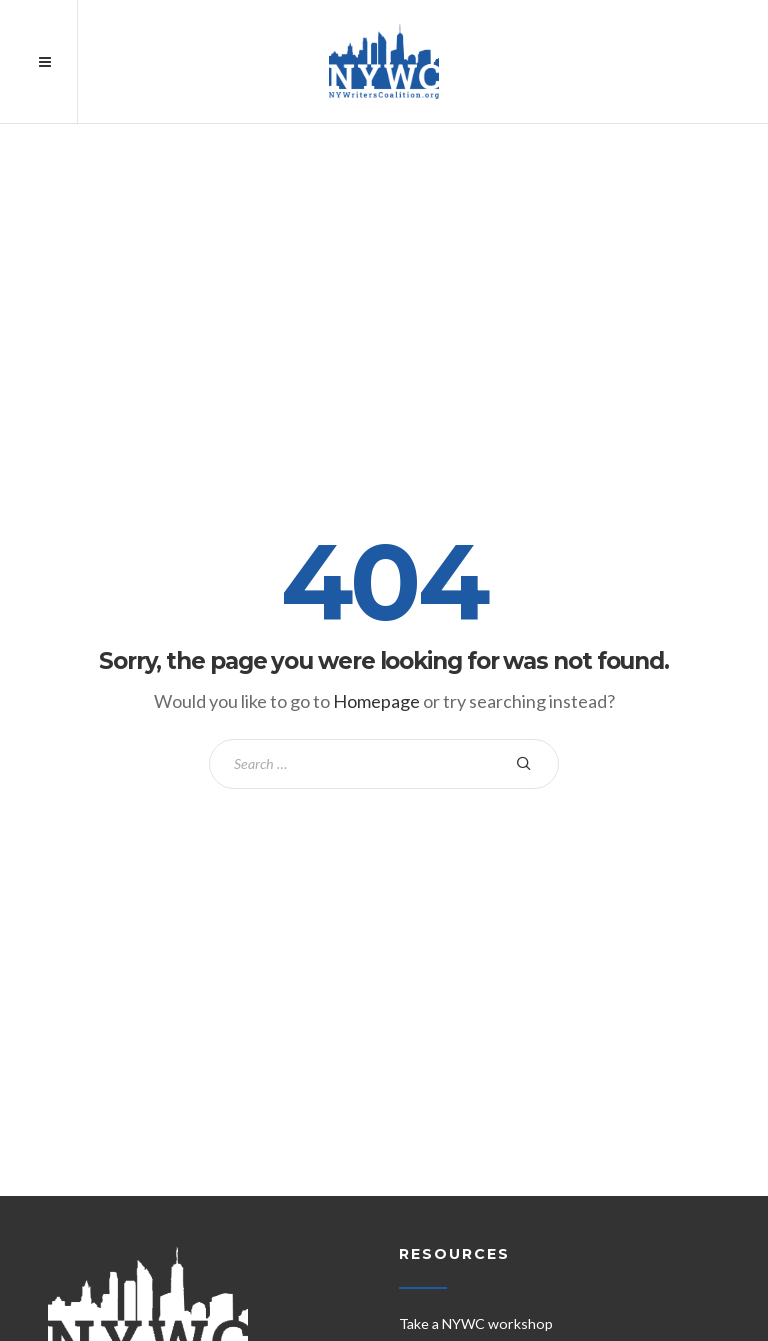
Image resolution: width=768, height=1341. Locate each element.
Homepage (376, 701)
